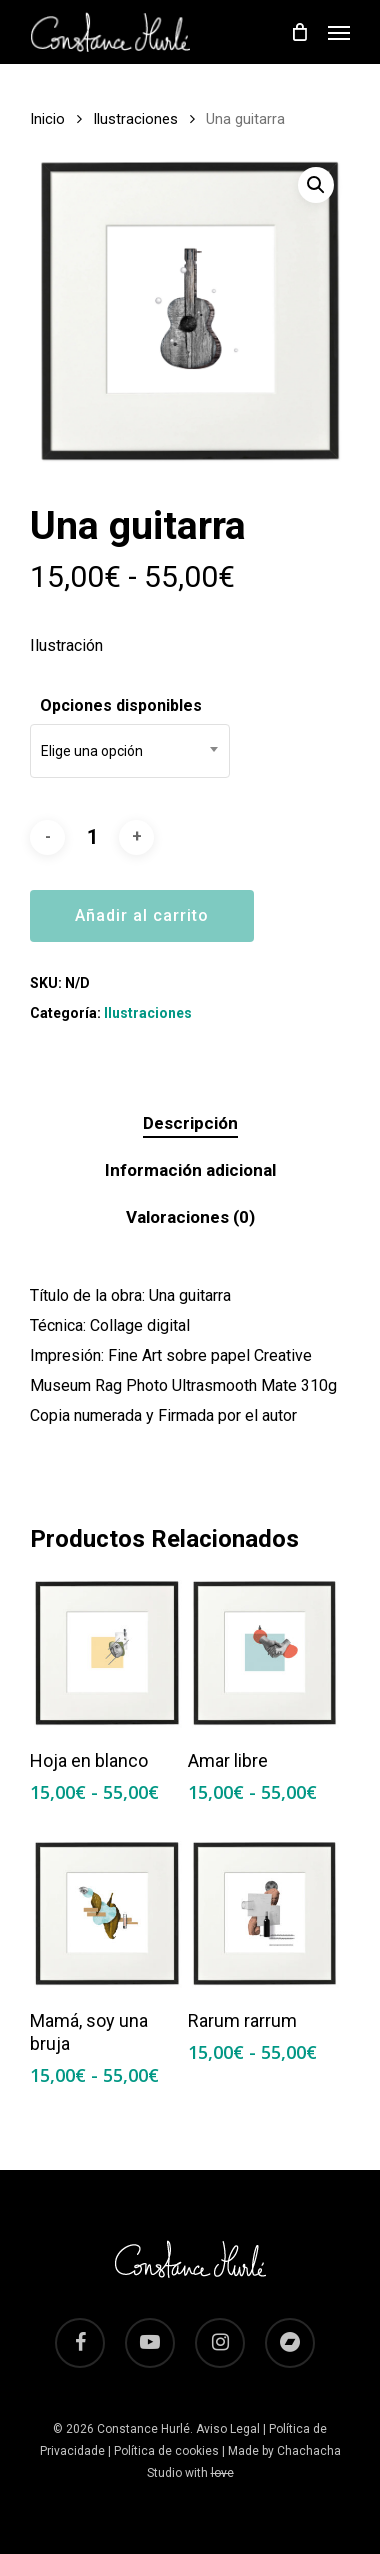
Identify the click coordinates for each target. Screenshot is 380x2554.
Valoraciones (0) (190, 1217)
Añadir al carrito (142, 915)
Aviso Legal (228, 2429)
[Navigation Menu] (339, 32)
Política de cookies (166, 2451)
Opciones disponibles (121, 705)
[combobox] (130, 751)
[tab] (190, 1123)
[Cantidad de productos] (92, 837)
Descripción (190, 1123)
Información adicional (190, 1170)
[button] (316, 185)
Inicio (47, 119)
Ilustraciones (135, 119)
